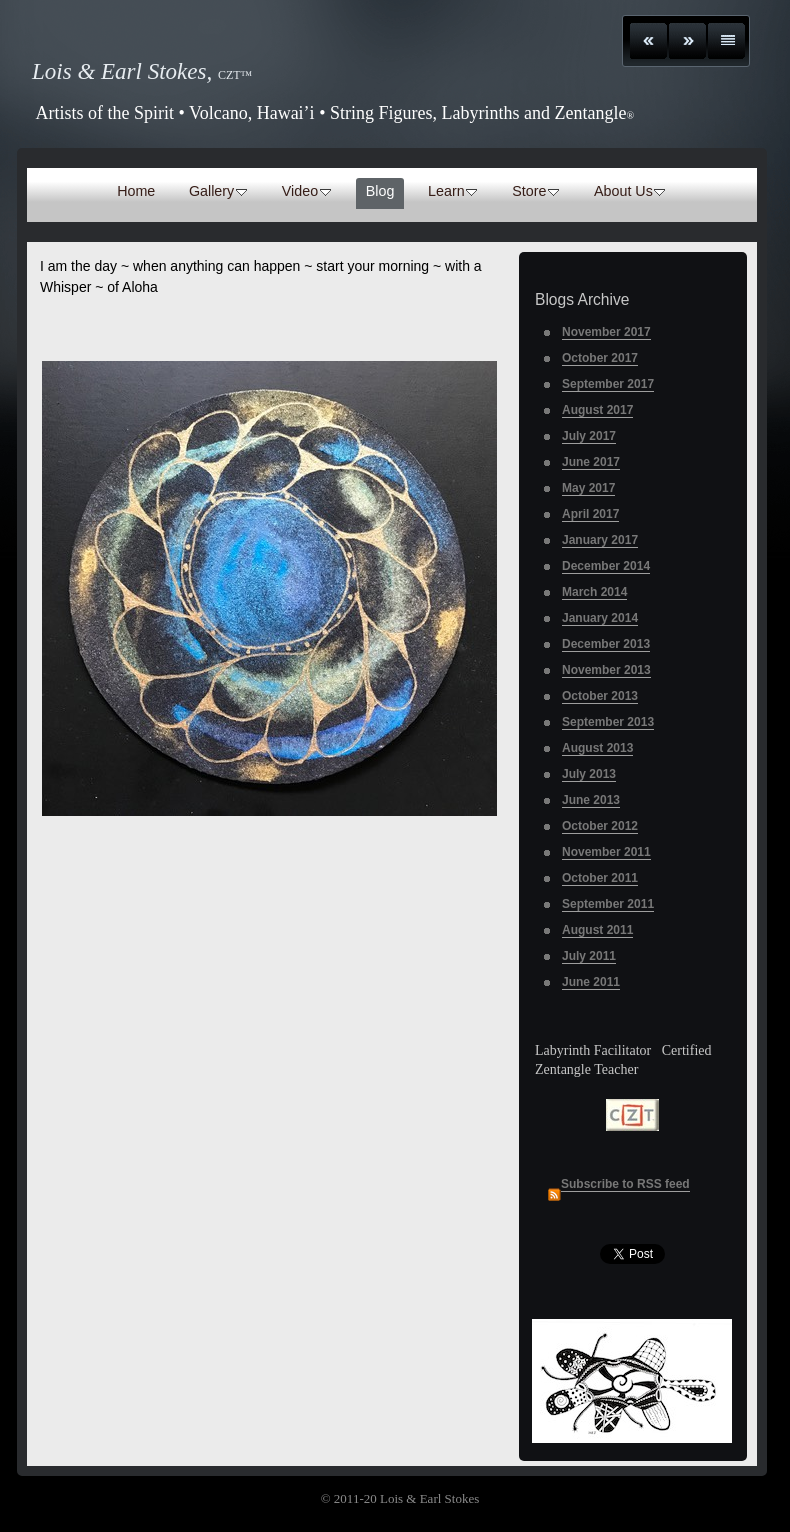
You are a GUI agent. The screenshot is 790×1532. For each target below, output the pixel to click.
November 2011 (606, 852)
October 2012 (600, 826)
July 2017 (589, 436)
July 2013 (589, 774)
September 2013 (608, 722)
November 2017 (606, 332)
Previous (648, 41)
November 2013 (606, 670)
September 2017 (608, 384)
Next (687, 41)
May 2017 (588, 488)
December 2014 (606, 566)
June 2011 (591, 982)
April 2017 (590, 514)
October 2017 (600, 358)
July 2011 (589, 956)
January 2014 (600, 618)
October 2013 (600, 696)
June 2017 (591, 462)
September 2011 (608, 904)
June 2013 (591, 800)
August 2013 (597, 748)
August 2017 (597, 410)
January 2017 (600, 540)
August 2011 (597, 930)
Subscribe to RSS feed (625, 1184)
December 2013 (606, 644)
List (726, 41)
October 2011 (600, 878)
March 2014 (594, 592)
